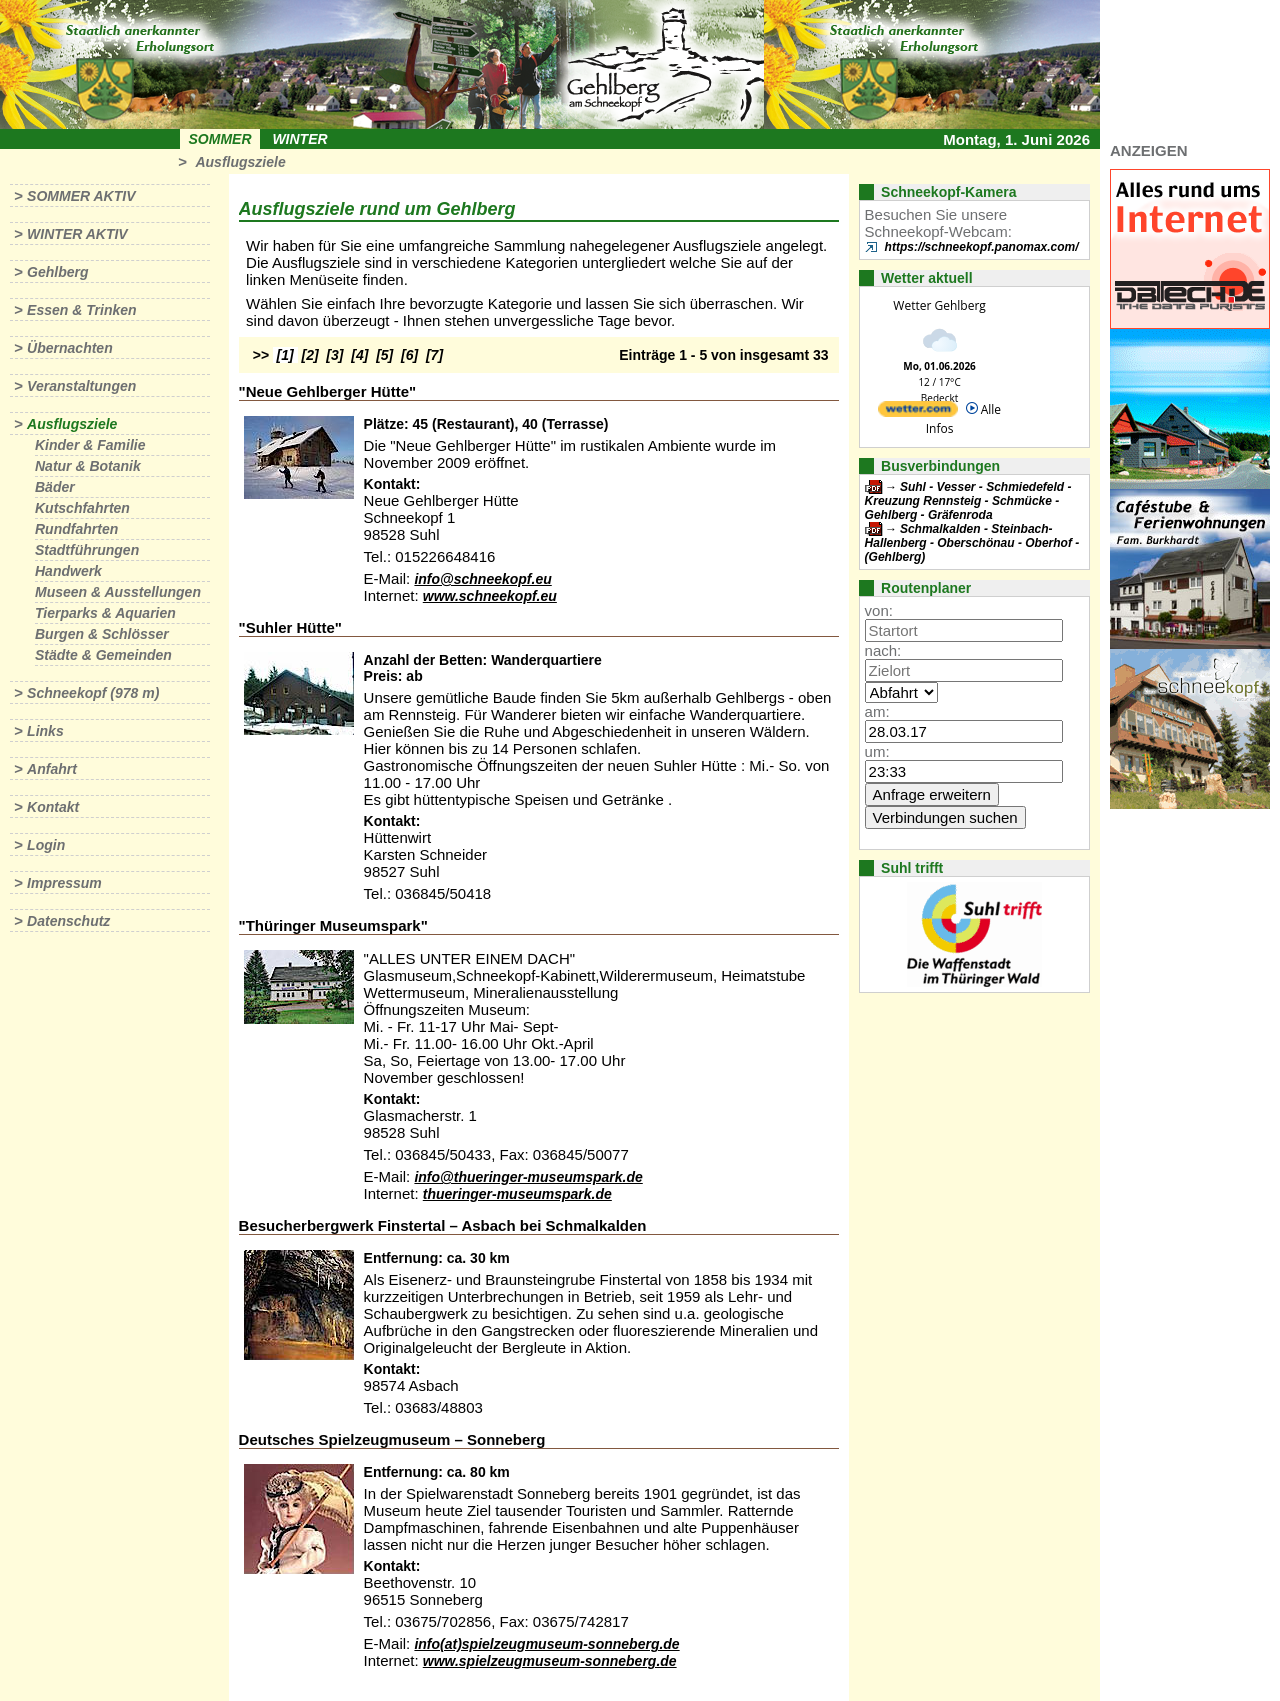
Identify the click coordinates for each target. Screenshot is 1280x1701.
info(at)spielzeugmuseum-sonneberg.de (546, 1644)
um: (877, 751)
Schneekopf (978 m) (93, 693)
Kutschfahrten (82, 508)
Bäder (55, 487)
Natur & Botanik (88, 466)
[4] (359, 355)
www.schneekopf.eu (490, 596)
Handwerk (68, 571)
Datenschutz (68, 921)
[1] (285, 355)
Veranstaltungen (81, 386)
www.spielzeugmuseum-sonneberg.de (550, 1661)
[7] (434, 355)
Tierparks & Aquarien (105, 613)
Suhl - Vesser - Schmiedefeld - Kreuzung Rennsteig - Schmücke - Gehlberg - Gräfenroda (968, 501)
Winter (299, 139)
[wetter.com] (918, 412)
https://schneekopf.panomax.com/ (982, 247)
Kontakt (53, 807)
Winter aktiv (77, 234)
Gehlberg (57, 272)
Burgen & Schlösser (102, 634)
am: (877, 711)
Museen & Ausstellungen (118, 592)
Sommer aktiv (81, 196)
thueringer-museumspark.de (517, 1194)
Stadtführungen (87, 550)
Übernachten (70, 348)
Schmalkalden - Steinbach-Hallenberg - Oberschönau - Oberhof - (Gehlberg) (972, 543)
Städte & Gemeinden (103, 655)
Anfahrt (52, 769)
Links (45, 731)
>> (261, 355)
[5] (384, 355)
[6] (409, 355)
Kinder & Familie (90, 445)
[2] (310, 355)
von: (879, 610)
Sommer (220, 139)
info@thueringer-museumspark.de (528, 1177)
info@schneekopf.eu (482, 579)
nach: (883, 650)
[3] (334, 355)
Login (46, 845)
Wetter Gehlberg (939, 305)
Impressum (64, 883)
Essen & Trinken (81, 310)
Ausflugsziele (240, 162)
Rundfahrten (76, 529)
